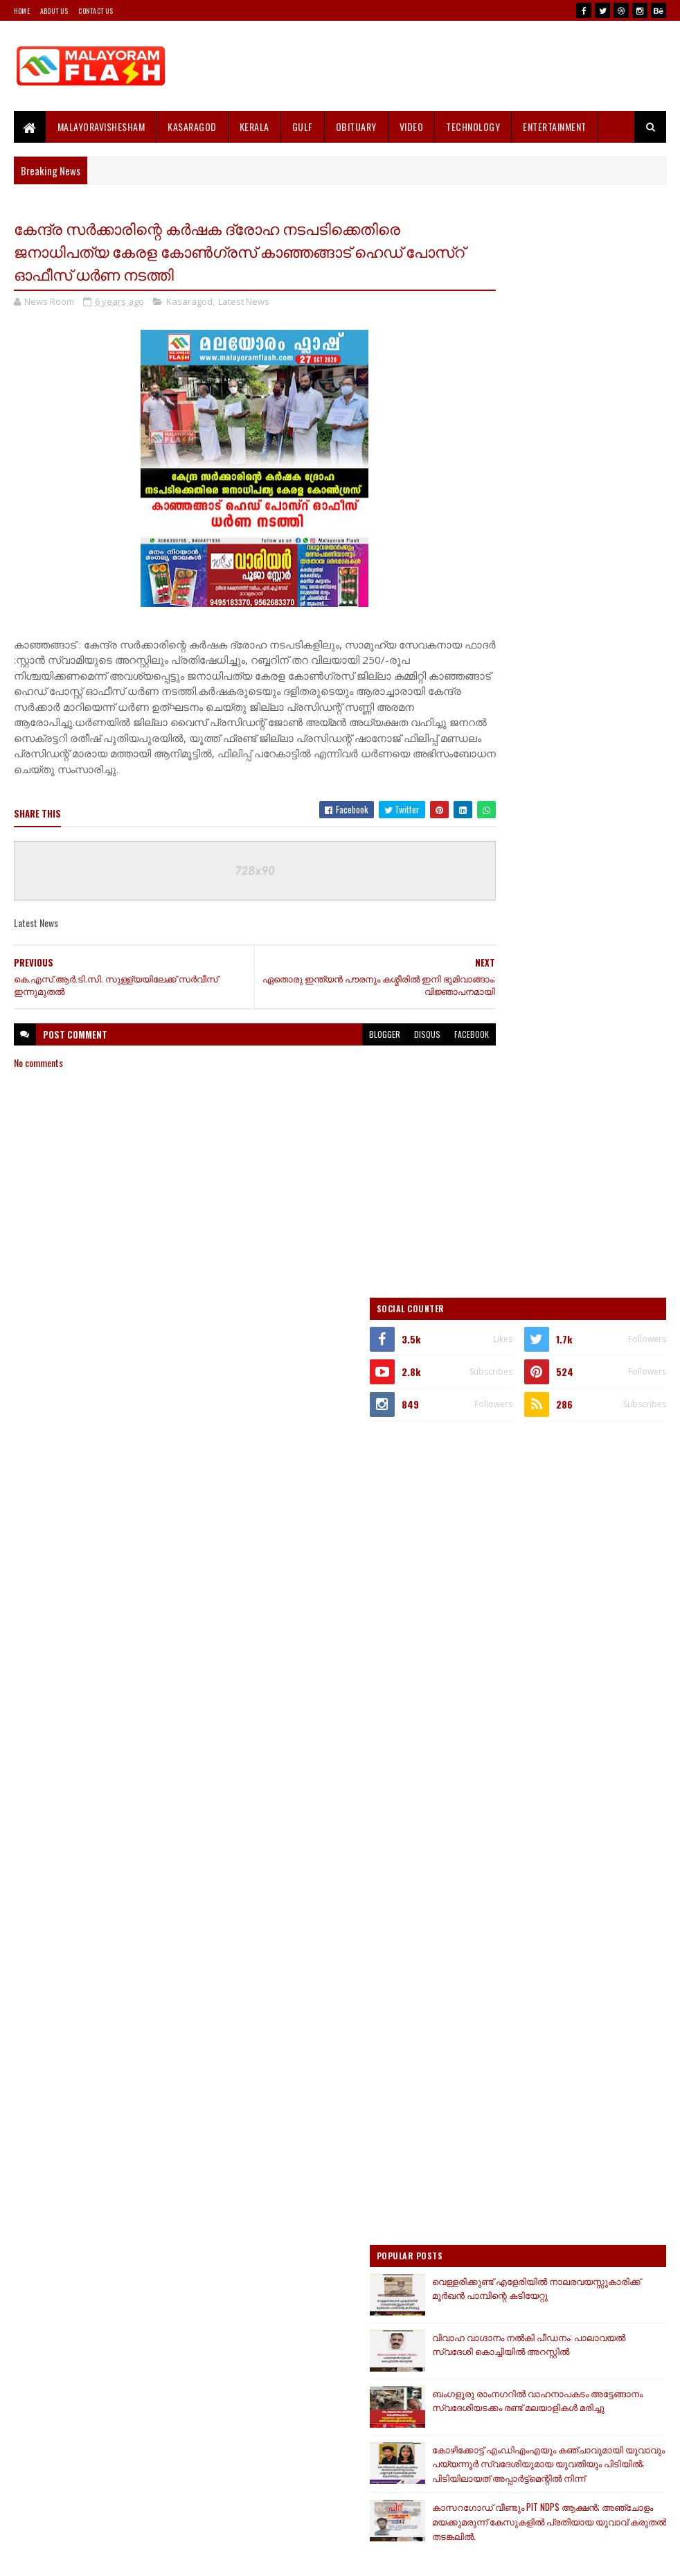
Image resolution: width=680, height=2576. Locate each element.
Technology (473, 126)
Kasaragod (192, 126)
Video (412, 126)
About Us (54, 11)
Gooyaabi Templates (195, 2557)
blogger (337, 1046)
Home (22, 11)
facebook (424, 1046)
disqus (380, 1046)
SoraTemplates (79, 2557)
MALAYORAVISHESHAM (101, 126)
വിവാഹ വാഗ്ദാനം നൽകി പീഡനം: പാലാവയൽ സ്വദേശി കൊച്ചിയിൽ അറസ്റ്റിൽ (599, 1270)
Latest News (243, 304)
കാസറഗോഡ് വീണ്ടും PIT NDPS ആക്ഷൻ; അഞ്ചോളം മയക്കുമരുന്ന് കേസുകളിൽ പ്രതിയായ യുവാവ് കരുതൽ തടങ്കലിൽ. (566, 1494)
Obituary (356, 126)
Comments (617, 1735)
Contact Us (95, 11)
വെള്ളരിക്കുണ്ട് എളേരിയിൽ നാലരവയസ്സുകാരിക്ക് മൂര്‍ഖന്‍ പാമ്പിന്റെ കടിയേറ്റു (596, 1213)
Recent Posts (519, 1735)
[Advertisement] (569, 442)
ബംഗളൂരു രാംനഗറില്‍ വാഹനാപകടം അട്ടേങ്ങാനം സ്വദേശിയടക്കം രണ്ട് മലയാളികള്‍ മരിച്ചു (559, 1335)
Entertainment (555, 126)
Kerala (254, 126)
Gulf (302, 126)
